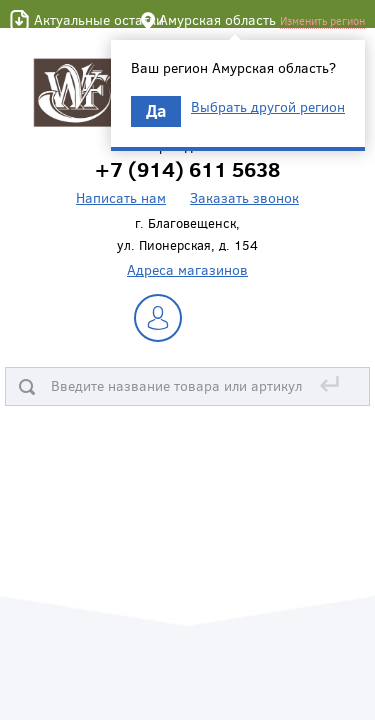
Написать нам (121, 197)
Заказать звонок (244, 197)
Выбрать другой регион (268, 107)
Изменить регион (322, 20)
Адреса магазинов (187, 269)
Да (156, 110)
